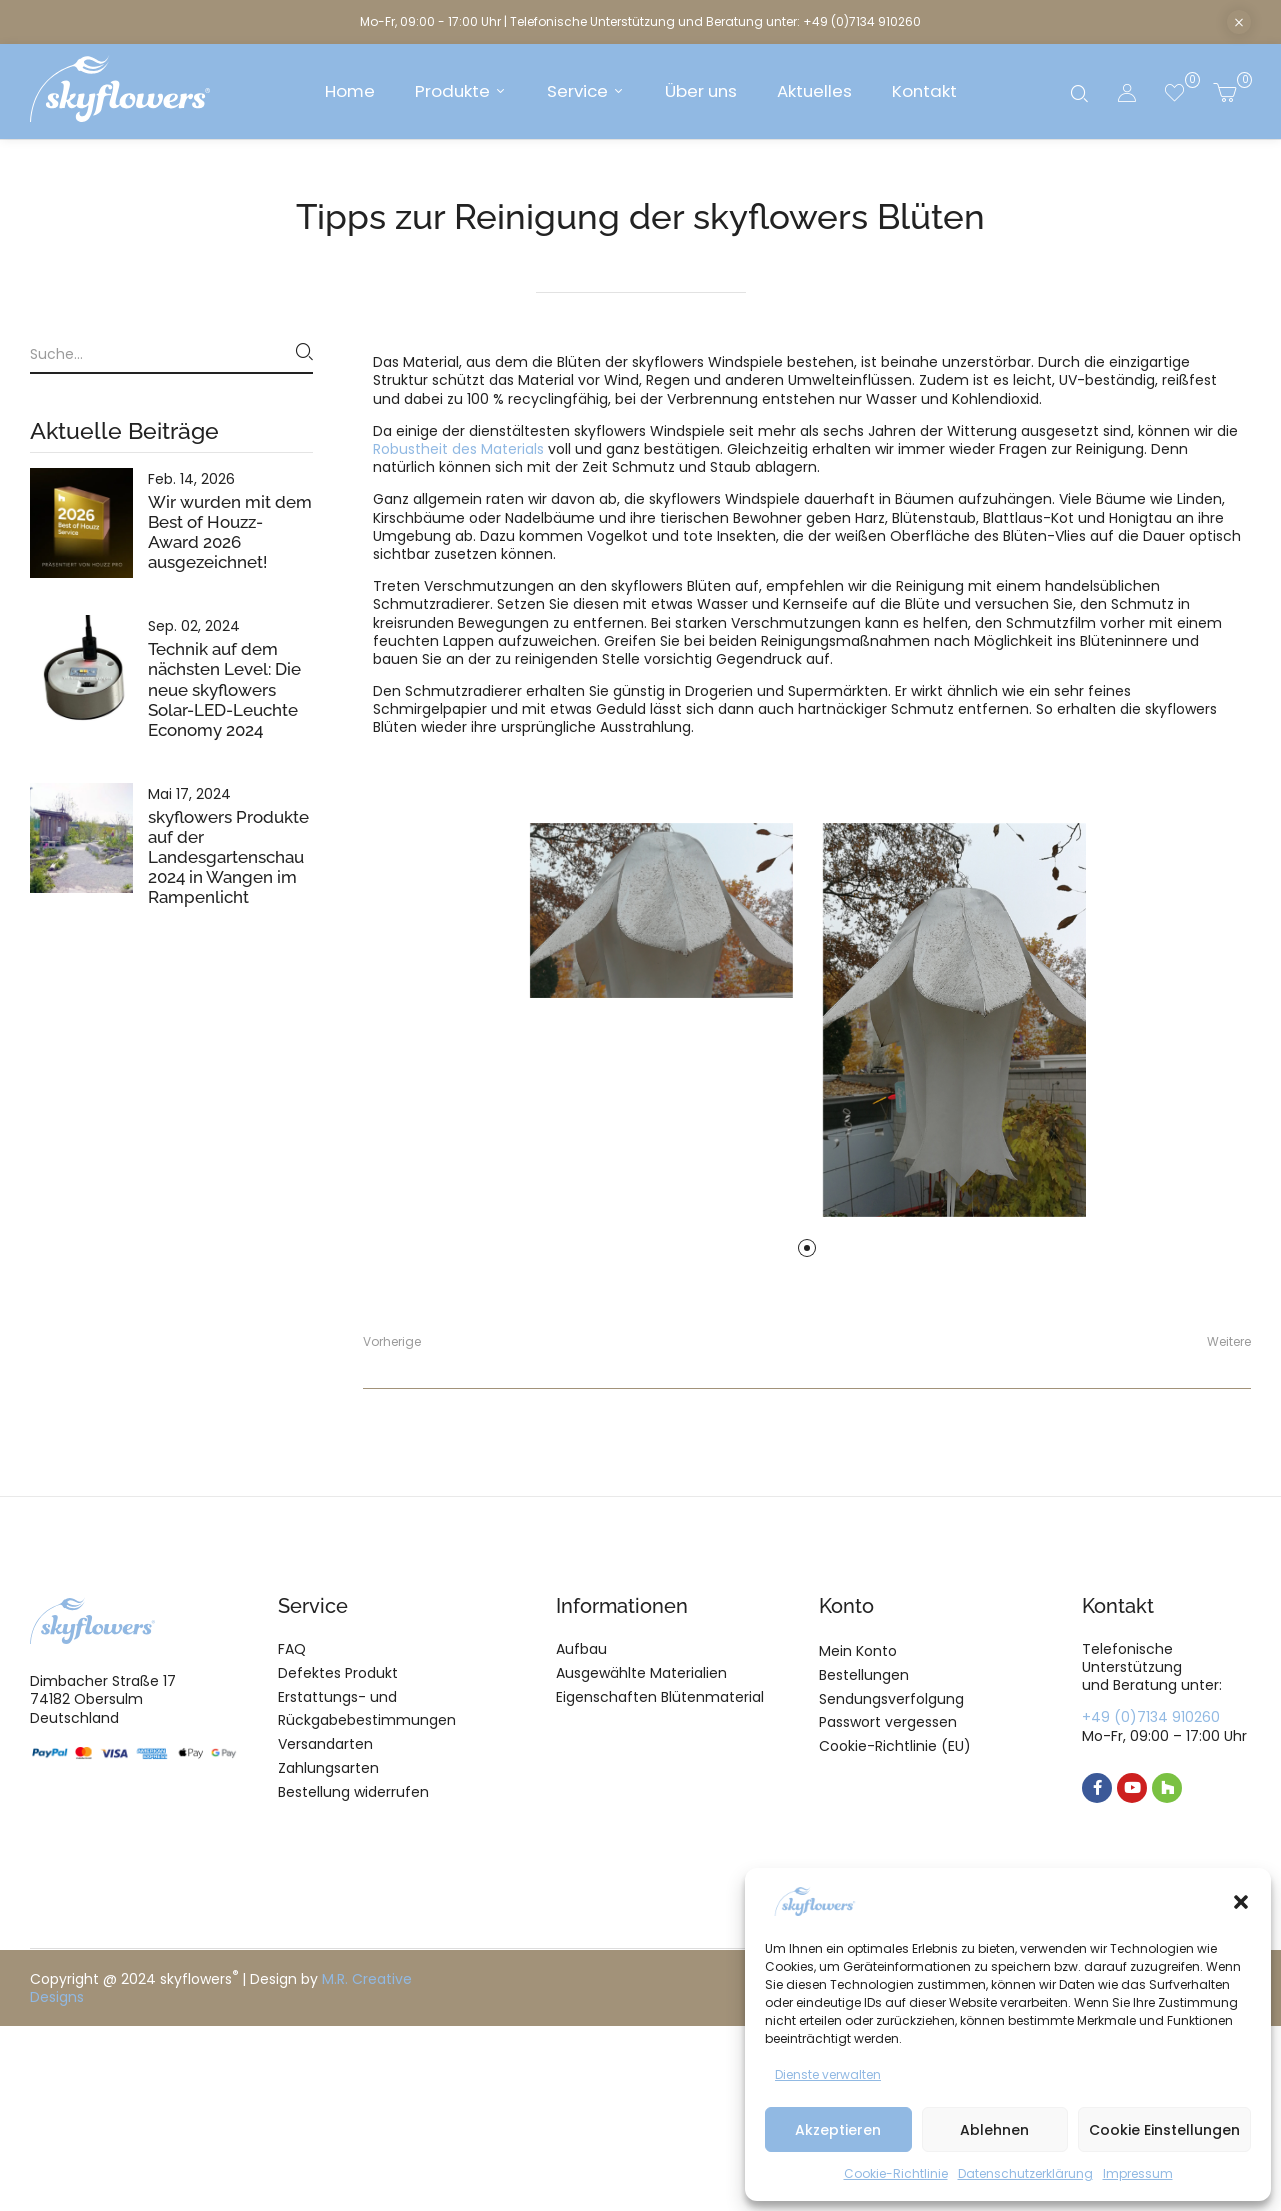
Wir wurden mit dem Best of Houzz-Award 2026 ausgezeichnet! (230, 532)
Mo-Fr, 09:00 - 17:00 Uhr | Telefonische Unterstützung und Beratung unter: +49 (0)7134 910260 (640, 21)
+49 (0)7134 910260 (1151, 1717)
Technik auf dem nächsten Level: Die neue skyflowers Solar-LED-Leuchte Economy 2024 (224, 689)
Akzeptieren (838, 2130)
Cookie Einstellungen (1164, 2130)
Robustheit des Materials (458, 449)
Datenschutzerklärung (1025, 2173)
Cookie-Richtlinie (896, 2173)
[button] (1241, 1902)
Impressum (1138, 2173)
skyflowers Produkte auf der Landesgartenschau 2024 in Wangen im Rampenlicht (228, 857)
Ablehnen (994, 2130)
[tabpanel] (661, 910)
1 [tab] (807, 1248)
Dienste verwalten (828, 2074)
